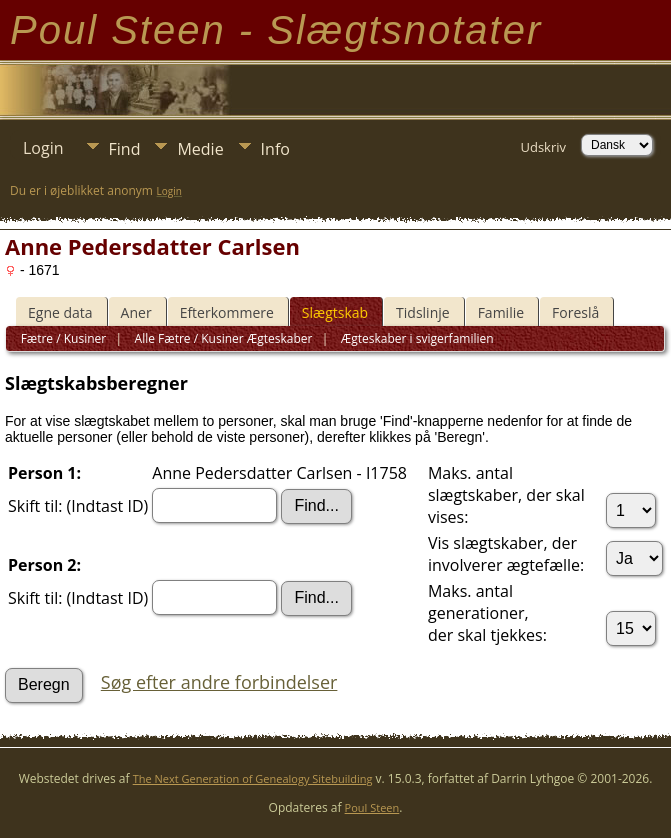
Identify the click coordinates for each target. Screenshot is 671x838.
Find (125, 149)
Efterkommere (227, 312)
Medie (200, 149)
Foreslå (575, 312)
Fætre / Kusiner (64, 338)
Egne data (60, 312)
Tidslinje (423, 312)
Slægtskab (335, 312)
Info (275, 149)
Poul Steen (372, 807)
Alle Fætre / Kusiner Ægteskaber (221, 338)
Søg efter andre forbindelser (219, 682)
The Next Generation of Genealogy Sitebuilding (253, 778)
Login (43, 148)
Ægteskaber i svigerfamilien (416, 338)
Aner (136, 312)
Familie (501, 312)
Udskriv (543, 147)
